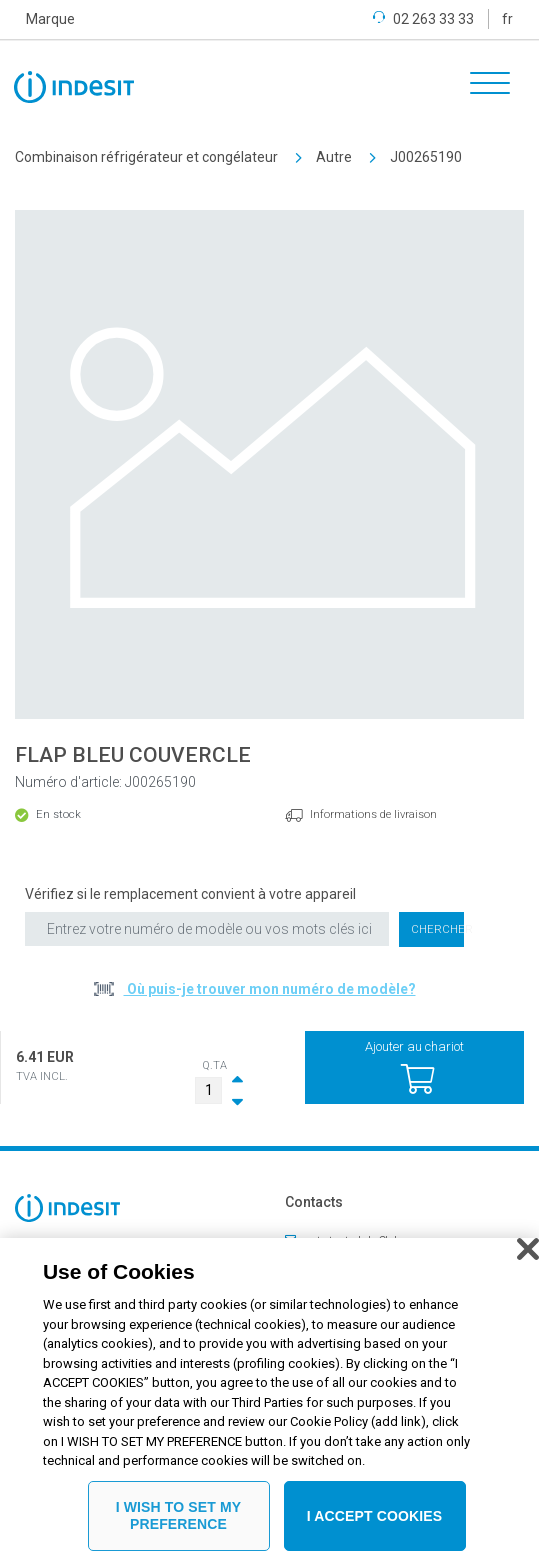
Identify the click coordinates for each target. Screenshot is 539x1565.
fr (507, 19)
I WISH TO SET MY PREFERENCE (179, 1515)
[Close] (528, 1249)
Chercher (438, 929)
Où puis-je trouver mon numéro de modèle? (270, 989)
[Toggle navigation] (483, 86)
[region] (269, 1401)
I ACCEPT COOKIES (375, 1516)
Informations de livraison (373, 814)
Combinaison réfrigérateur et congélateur (146, 157)
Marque (50, 19)
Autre (334, 157)
